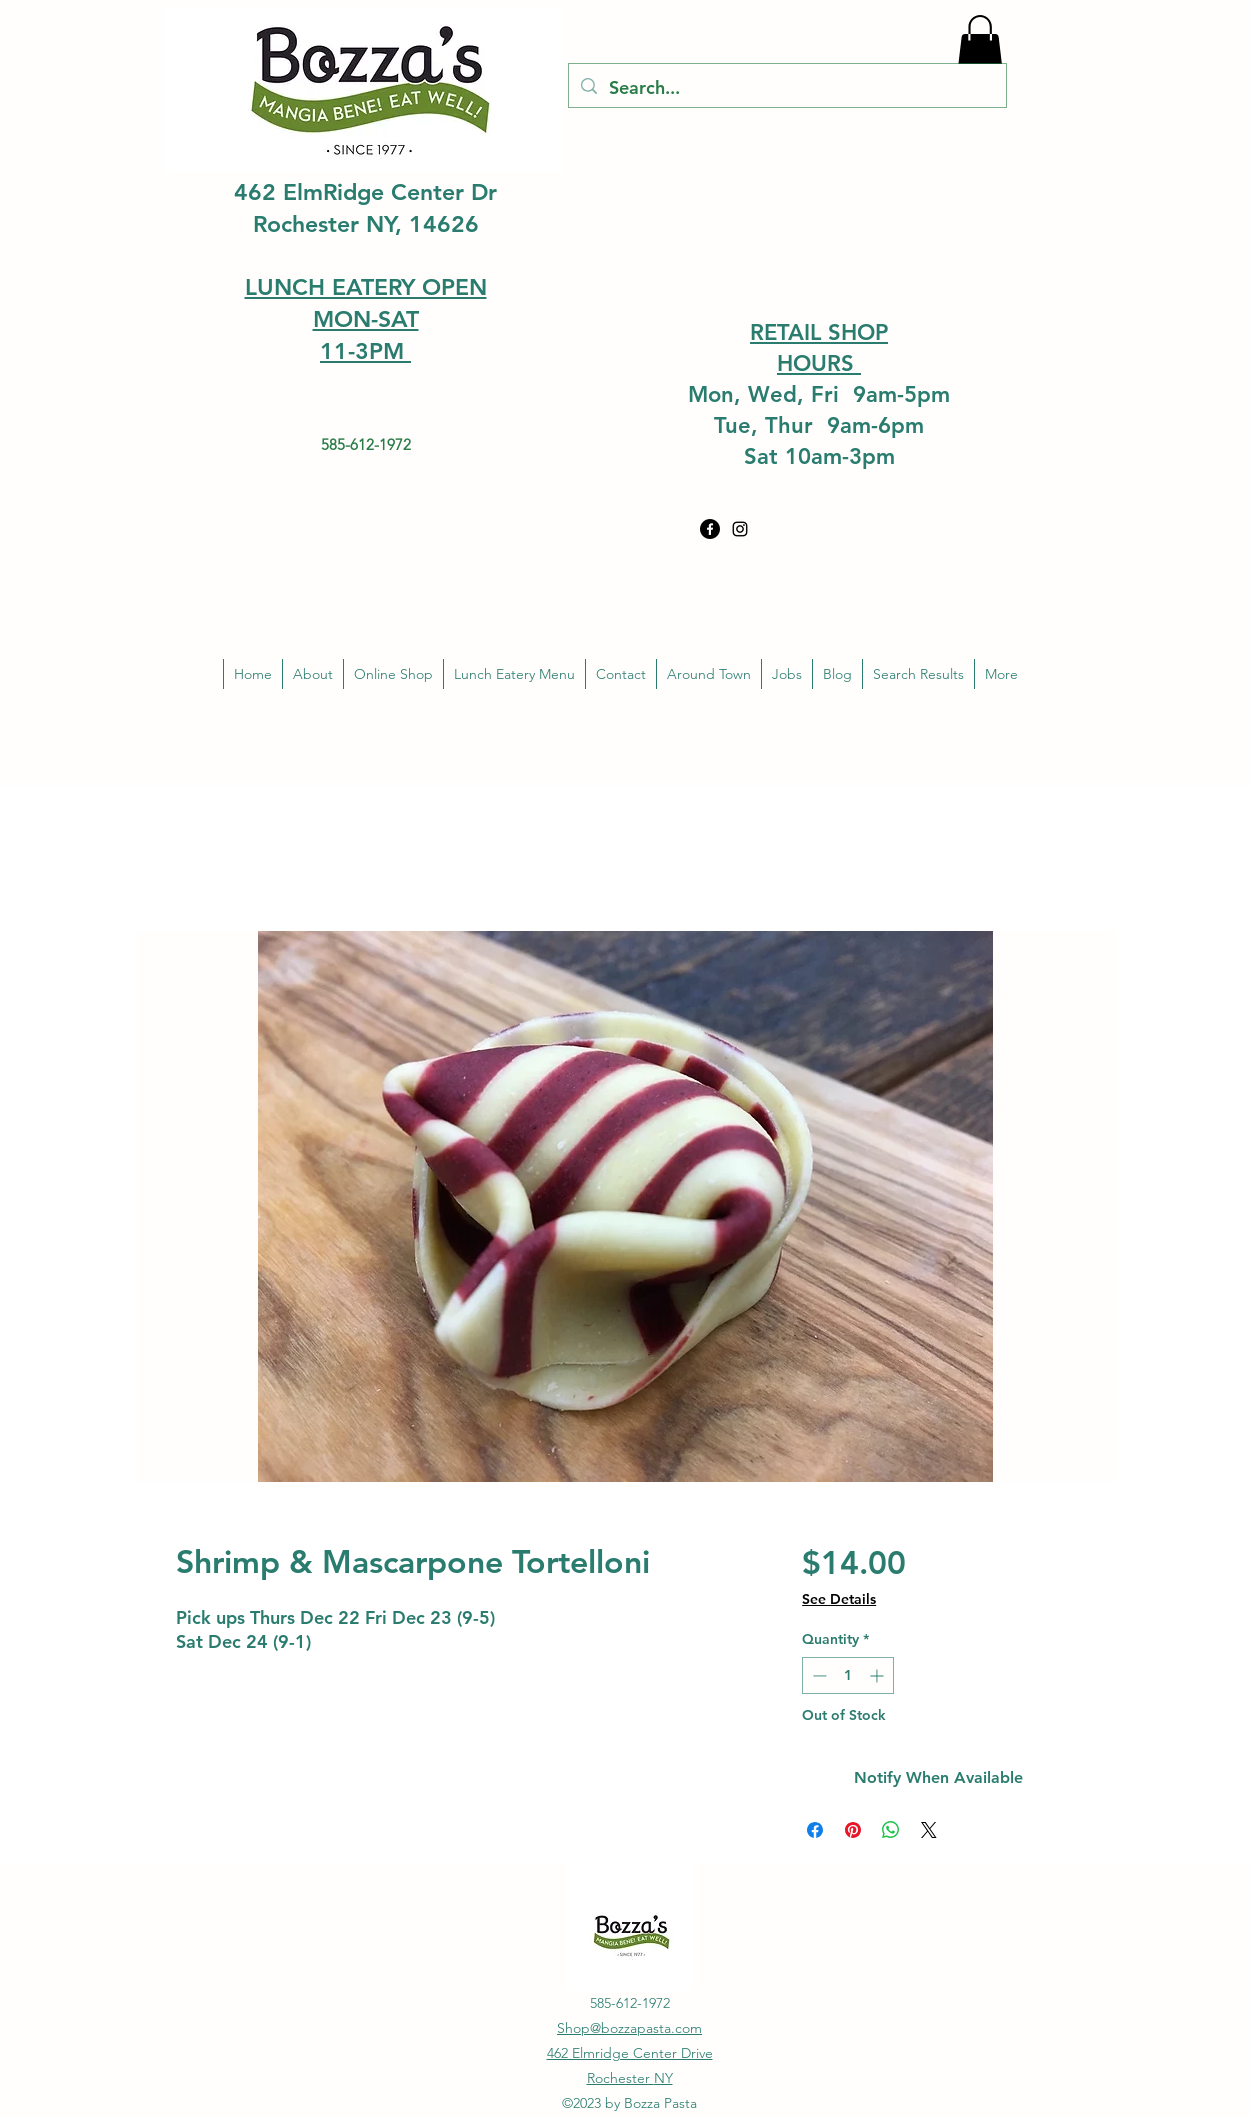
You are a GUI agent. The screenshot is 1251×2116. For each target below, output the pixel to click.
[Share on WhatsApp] (891, 1830)
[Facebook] (710, 529)
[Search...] (786, 88)
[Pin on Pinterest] (853, 1830)
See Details (839, 1599)
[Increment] (878, 1675)
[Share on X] (929, 1830)
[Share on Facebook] (815, 1830)
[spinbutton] (848, 1675)
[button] (980, 43)
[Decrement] (817, 1675)
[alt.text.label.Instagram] (740, 529)
